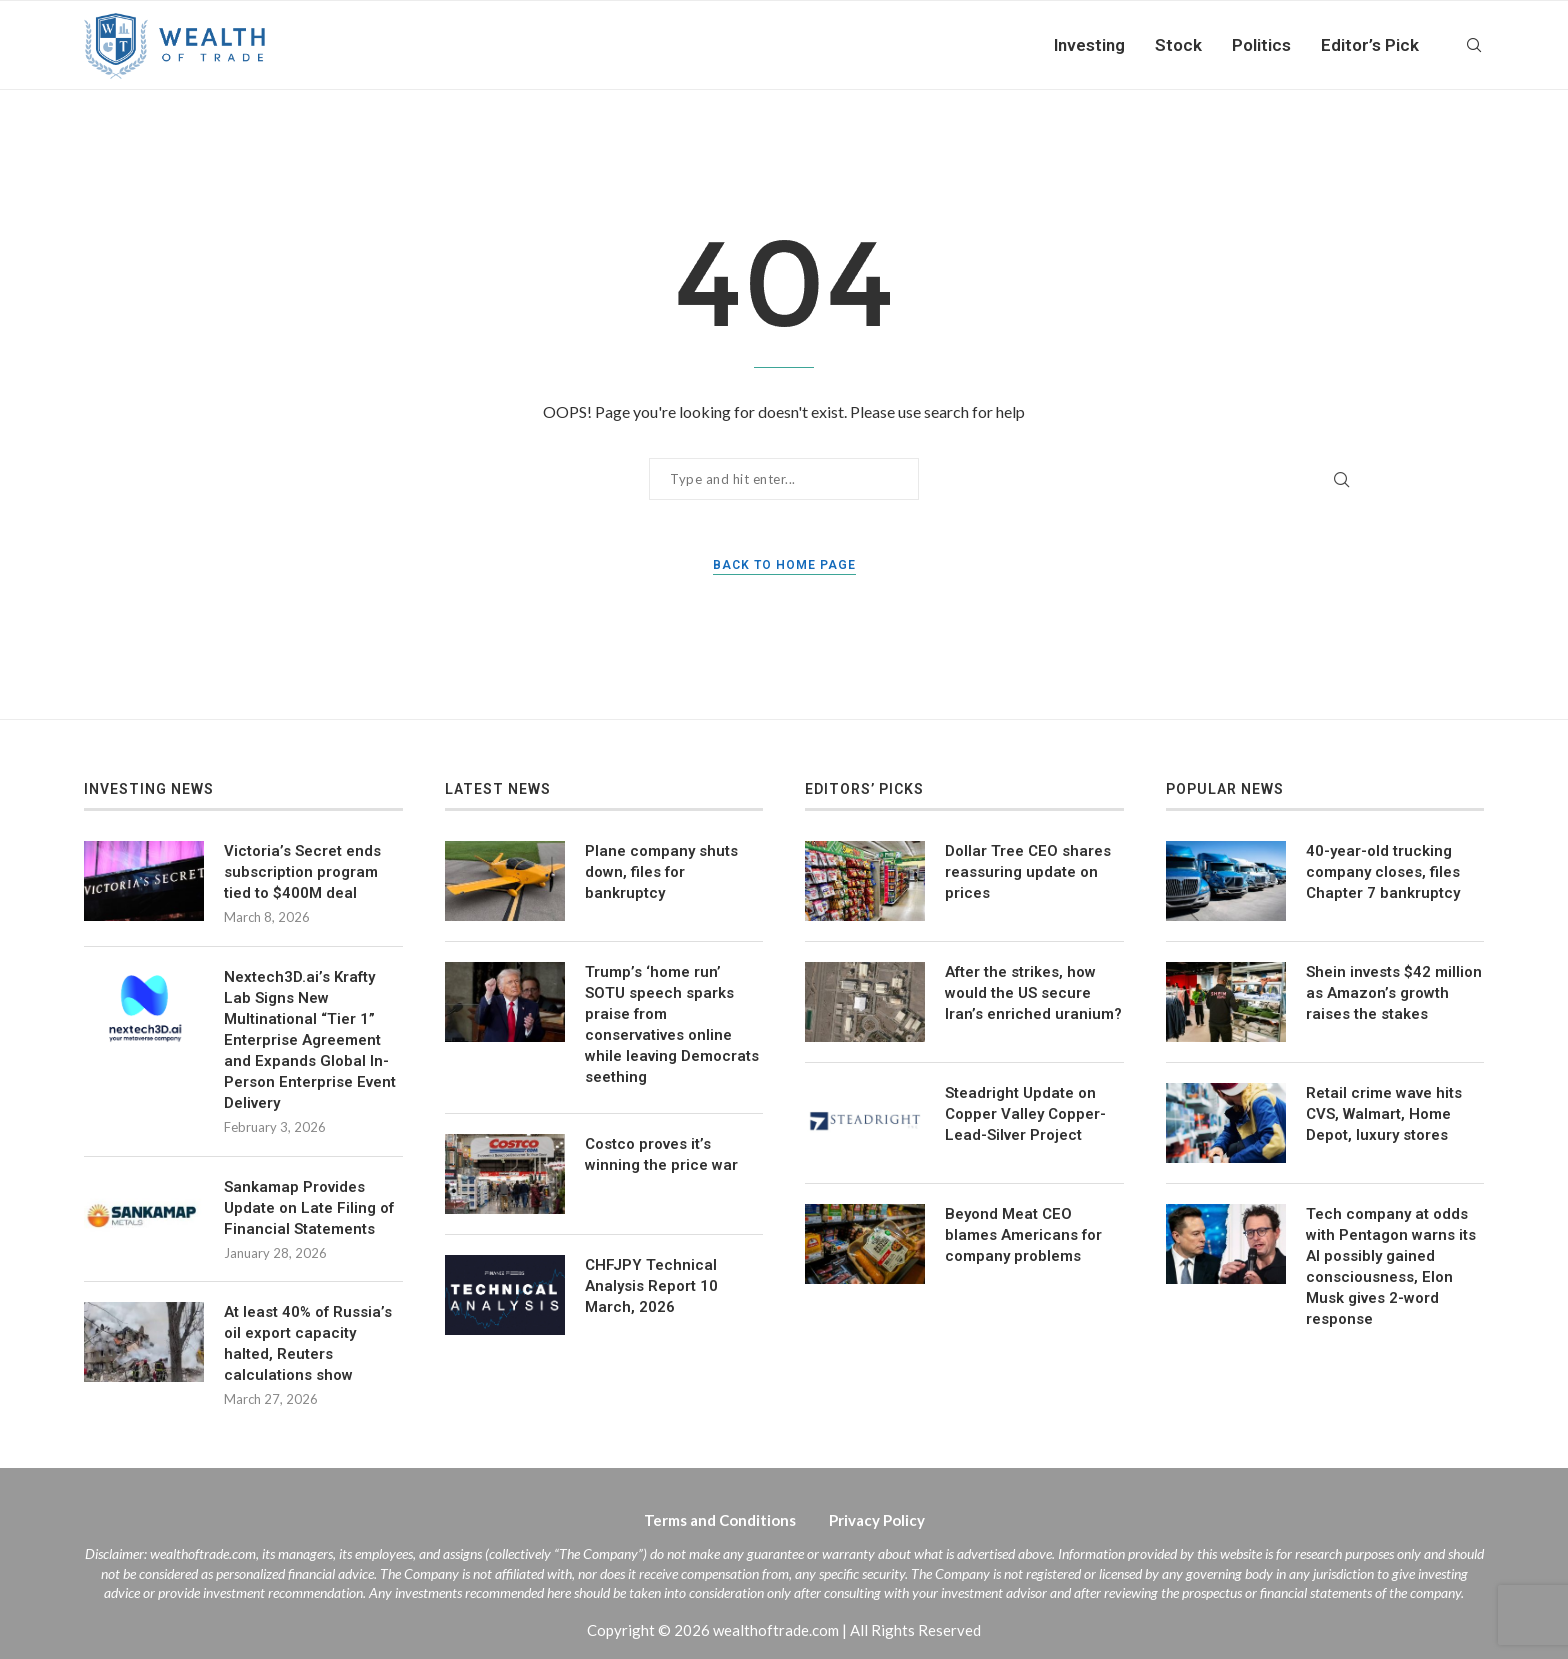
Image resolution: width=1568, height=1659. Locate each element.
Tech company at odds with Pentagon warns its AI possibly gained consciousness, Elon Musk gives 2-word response (1391, 1266)
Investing (1089, 45)
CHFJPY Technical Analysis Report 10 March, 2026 (651, 1286)
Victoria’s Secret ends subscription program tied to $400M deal (302, 872)
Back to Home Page (784, 565)
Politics (1261, 45)
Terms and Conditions (720, 1520)
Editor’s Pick (1370, 45)
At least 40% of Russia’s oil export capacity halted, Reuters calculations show (308, 1343)
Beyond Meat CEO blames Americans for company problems (1023, 1235)
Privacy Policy (877, 1520)
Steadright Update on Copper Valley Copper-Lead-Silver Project (1025, 1114)
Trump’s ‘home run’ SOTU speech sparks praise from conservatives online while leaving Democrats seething (672, 1024)
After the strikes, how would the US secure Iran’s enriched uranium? (1033, 993)
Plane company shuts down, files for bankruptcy (661, 872)
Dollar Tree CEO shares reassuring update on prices (1028, 872)
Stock (1178, 45)
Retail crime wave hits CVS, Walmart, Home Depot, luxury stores (1384, 1114)
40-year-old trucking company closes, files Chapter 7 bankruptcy (1383, 872)
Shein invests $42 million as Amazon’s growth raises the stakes (1394, 993)
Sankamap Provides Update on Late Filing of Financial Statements (309, 1208)
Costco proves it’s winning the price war (661, 1154)
